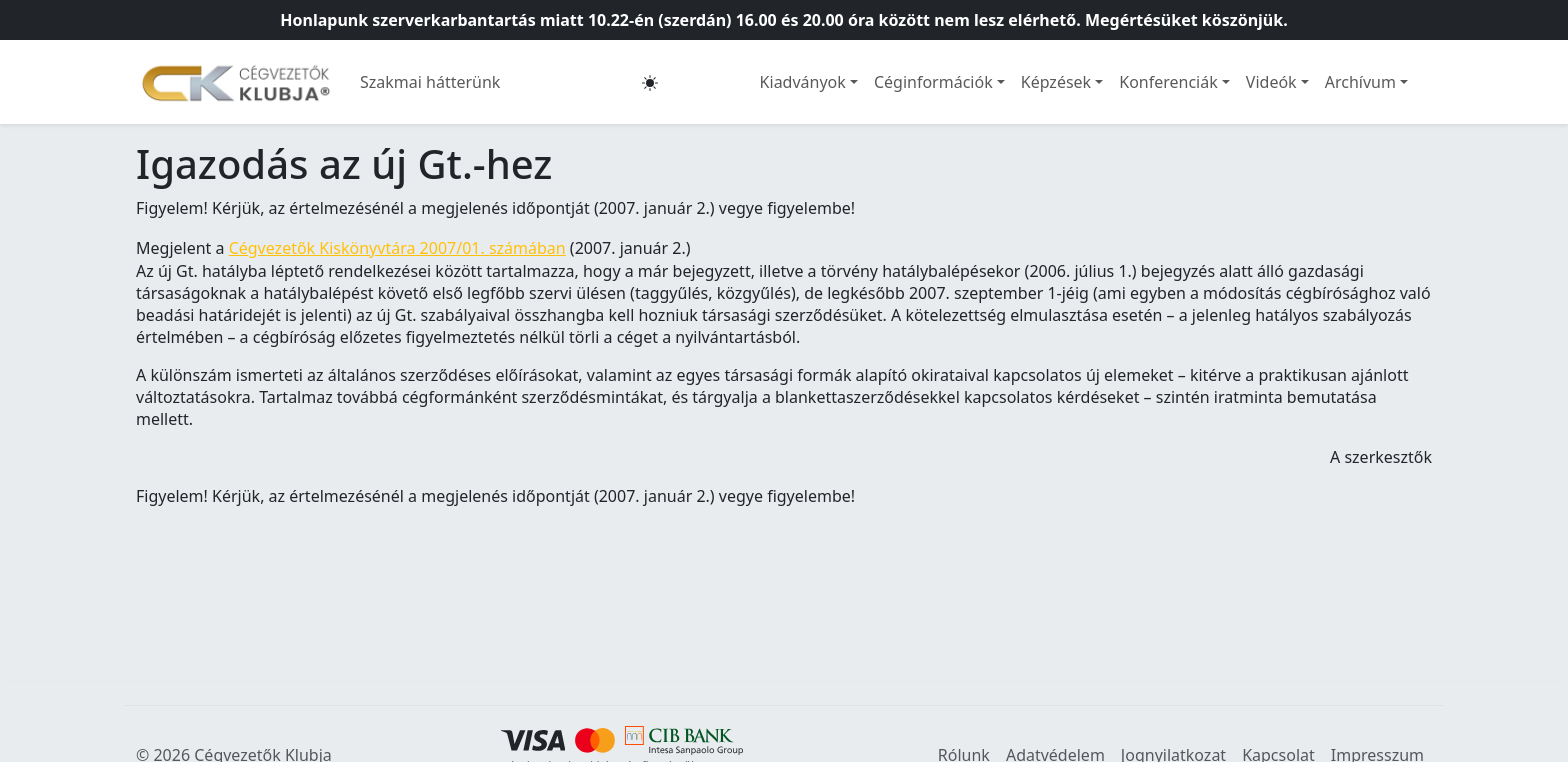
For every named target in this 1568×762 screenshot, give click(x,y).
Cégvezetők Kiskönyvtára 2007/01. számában (397, 248)
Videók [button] (1271, 82)
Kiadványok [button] (803, 82)
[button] (650, 82)
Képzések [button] (1056, 82)
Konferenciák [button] (1168, 82)
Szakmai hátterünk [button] (430, 82)
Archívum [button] (1360, 82)
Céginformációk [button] (933, 82)
